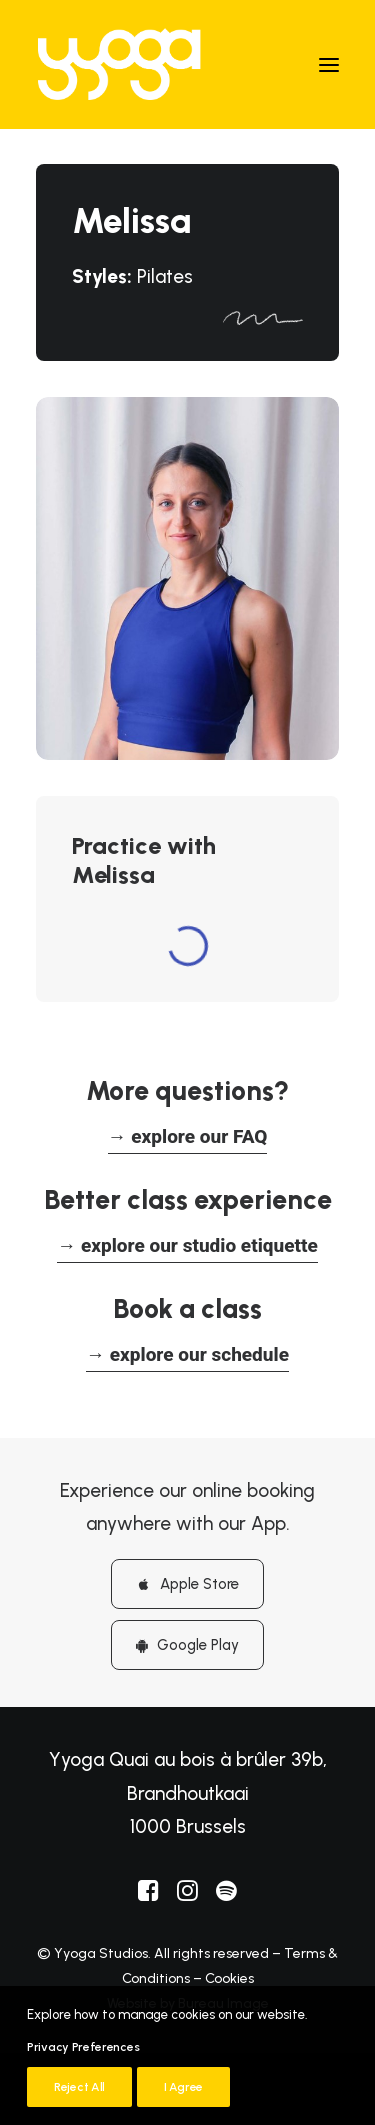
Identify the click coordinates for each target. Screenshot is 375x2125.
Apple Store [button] (187, 1584)
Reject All (79, 2087)
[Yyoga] (119, 64)
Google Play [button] (187, 1645)
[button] (329, 64)
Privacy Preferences (83, 2047)
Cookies (229, 1978)
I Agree (183, 2087)
